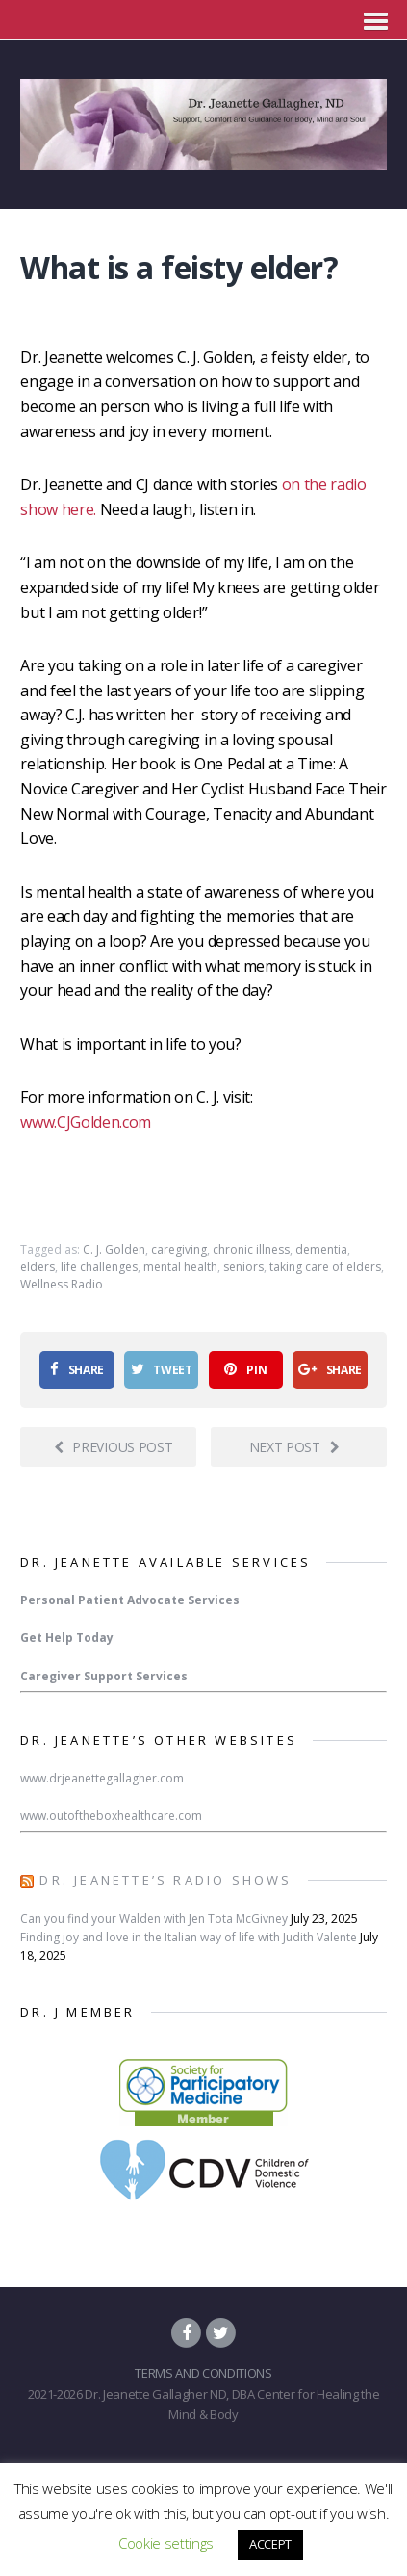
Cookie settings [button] (166, 2543)
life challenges (99, 1267)
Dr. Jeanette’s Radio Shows (165, 1879)
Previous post (113, 1447)
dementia (321, 1249)
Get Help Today (67, 1637)
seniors (243, 1267)
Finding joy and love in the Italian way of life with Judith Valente (188, 1937)
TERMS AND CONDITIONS (203, 2372)
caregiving (179, 1249)
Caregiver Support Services (104, 1676)
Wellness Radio (61, 1284)
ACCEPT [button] (270, 2544)
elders (37, 1267)
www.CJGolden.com (85, 1121)
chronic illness (251, 1249)
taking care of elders (325, 1267)
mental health (180, 1267)
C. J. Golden (114, 1249)
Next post (294, 1447)
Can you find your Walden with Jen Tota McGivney (154, 1919)
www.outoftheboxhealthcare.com (111, 1816)
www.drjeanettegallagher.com (102, 1778)
